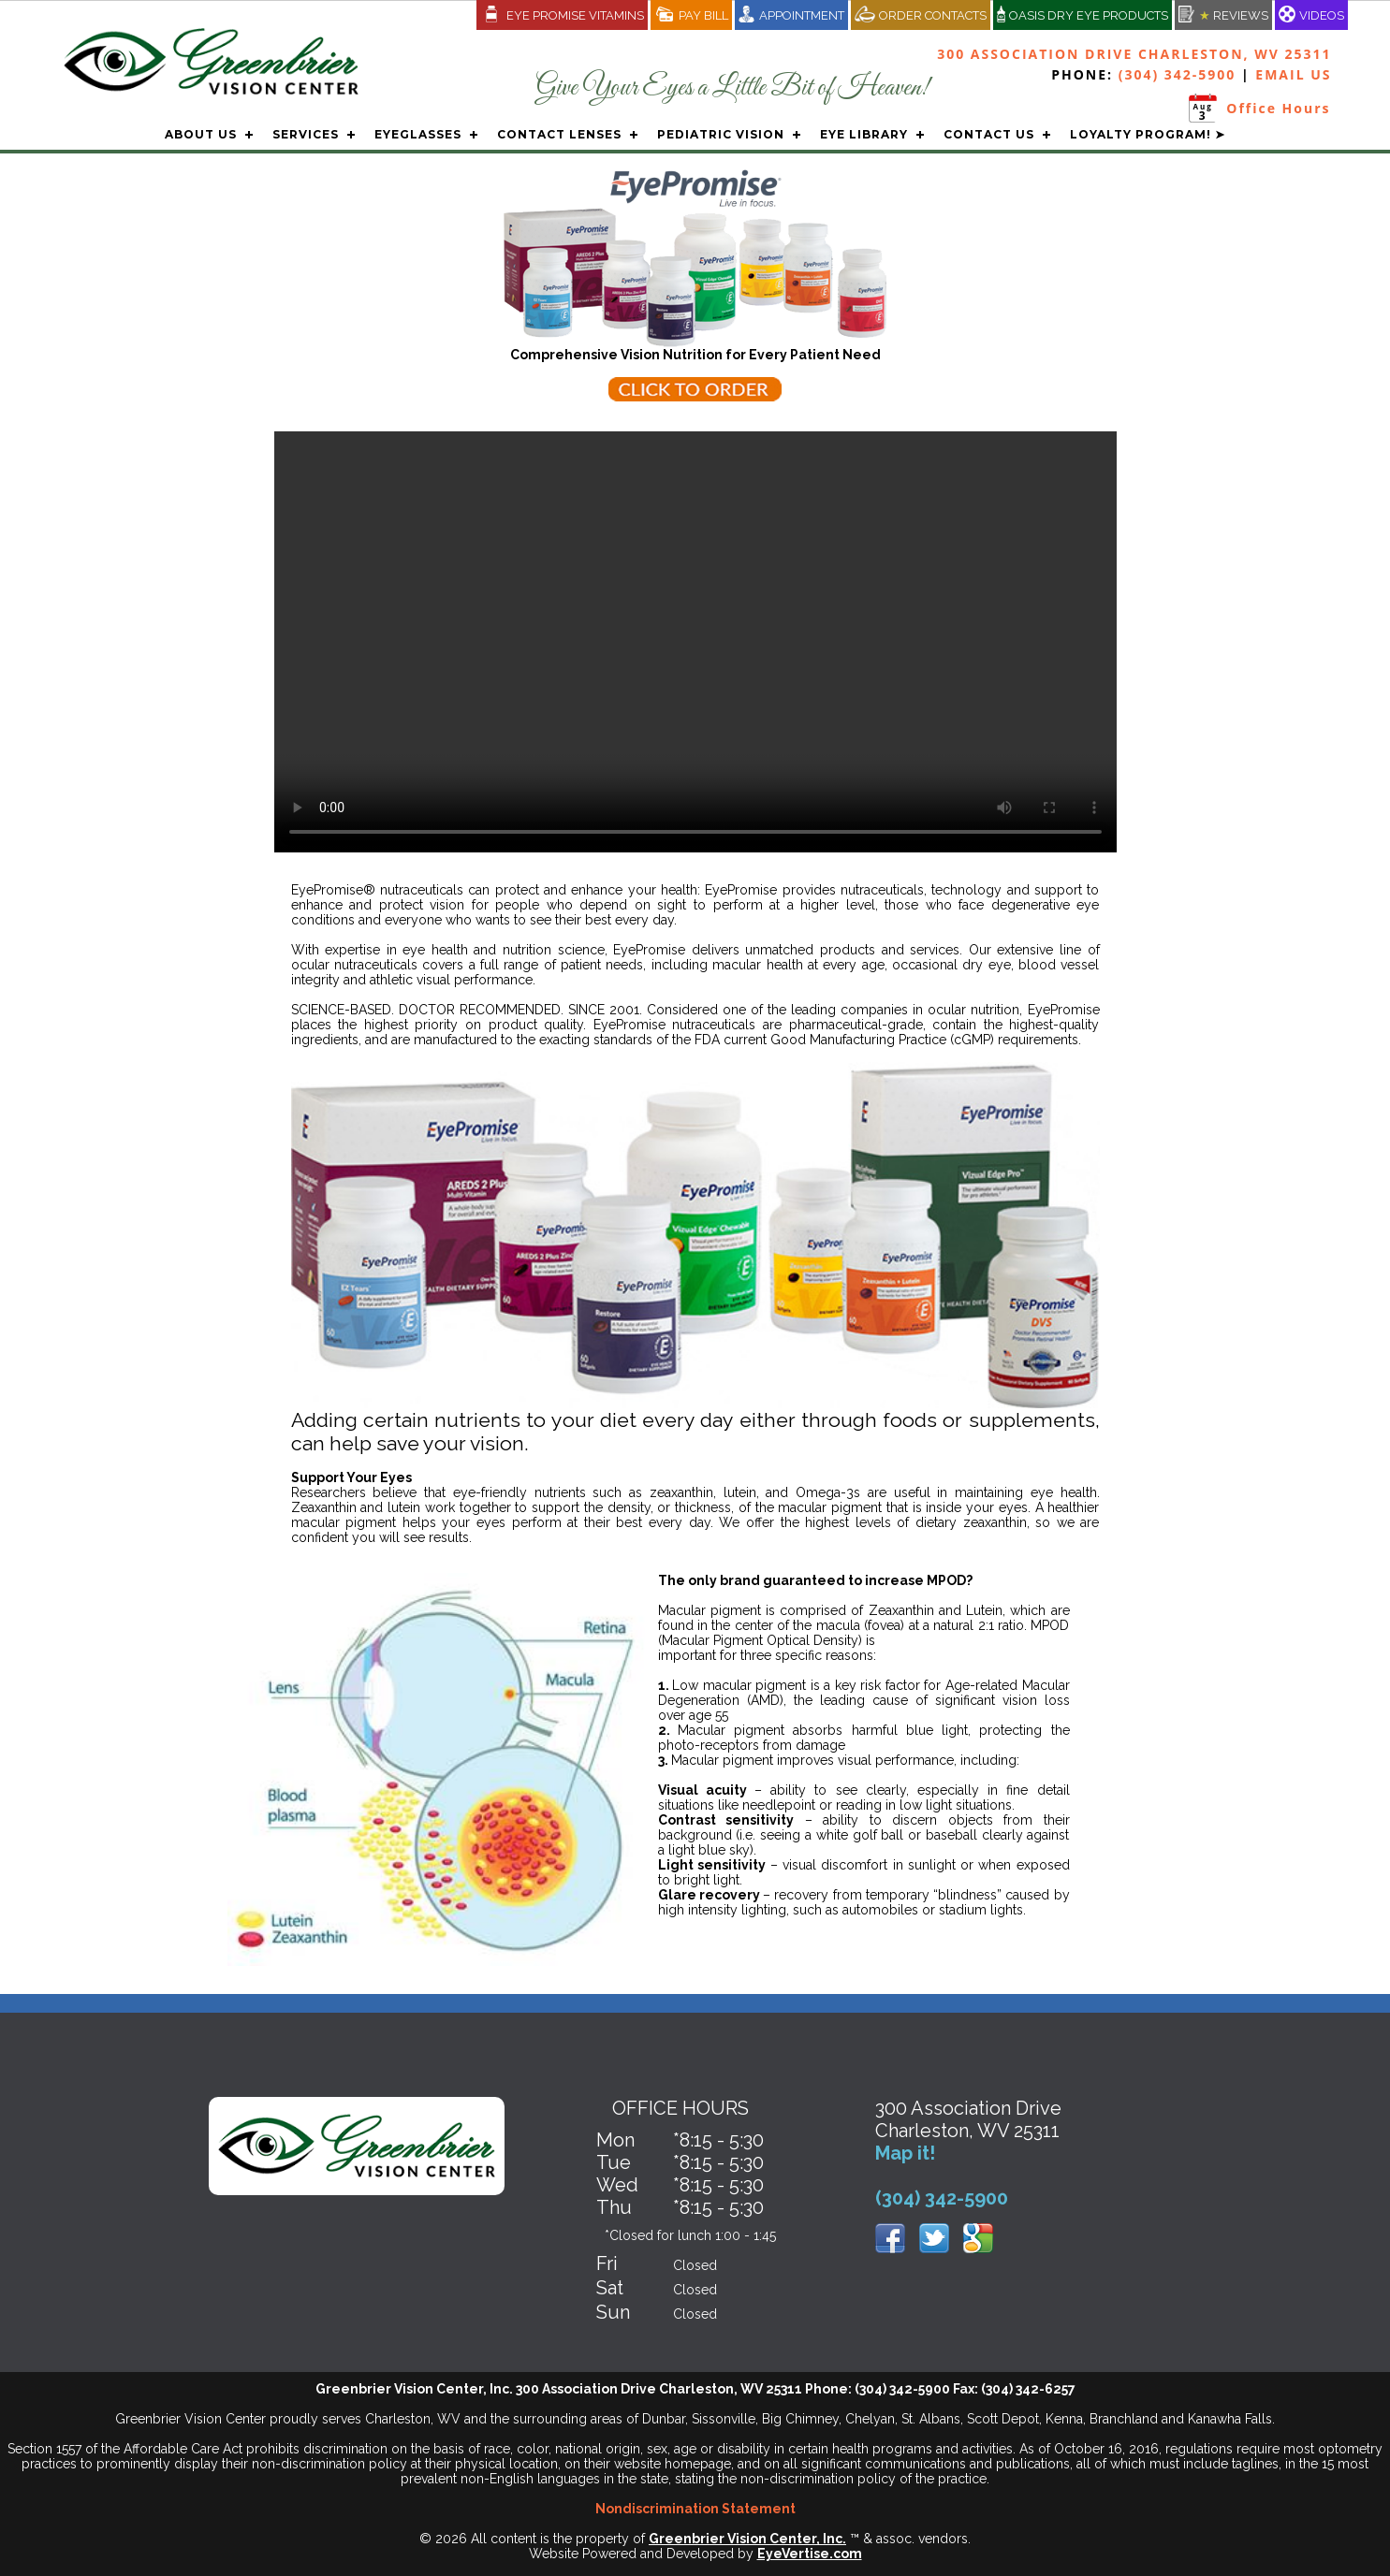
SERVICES (305, 134)
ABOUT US (201, 134)
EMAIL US (1293, 74)
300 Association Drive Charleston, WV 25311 (1134, 54)
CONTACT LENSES (559, 134)
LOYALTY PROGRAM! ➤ (1147, 134)
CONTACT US (989, 134)
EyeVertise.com (809, 2553)
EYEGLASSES (417, 134)
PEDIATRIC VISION (720, 134)
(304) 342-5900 (1177, 74)
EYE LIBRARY (864, 134)
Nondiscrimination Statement (695, 2508)
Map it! (905, 2153)
